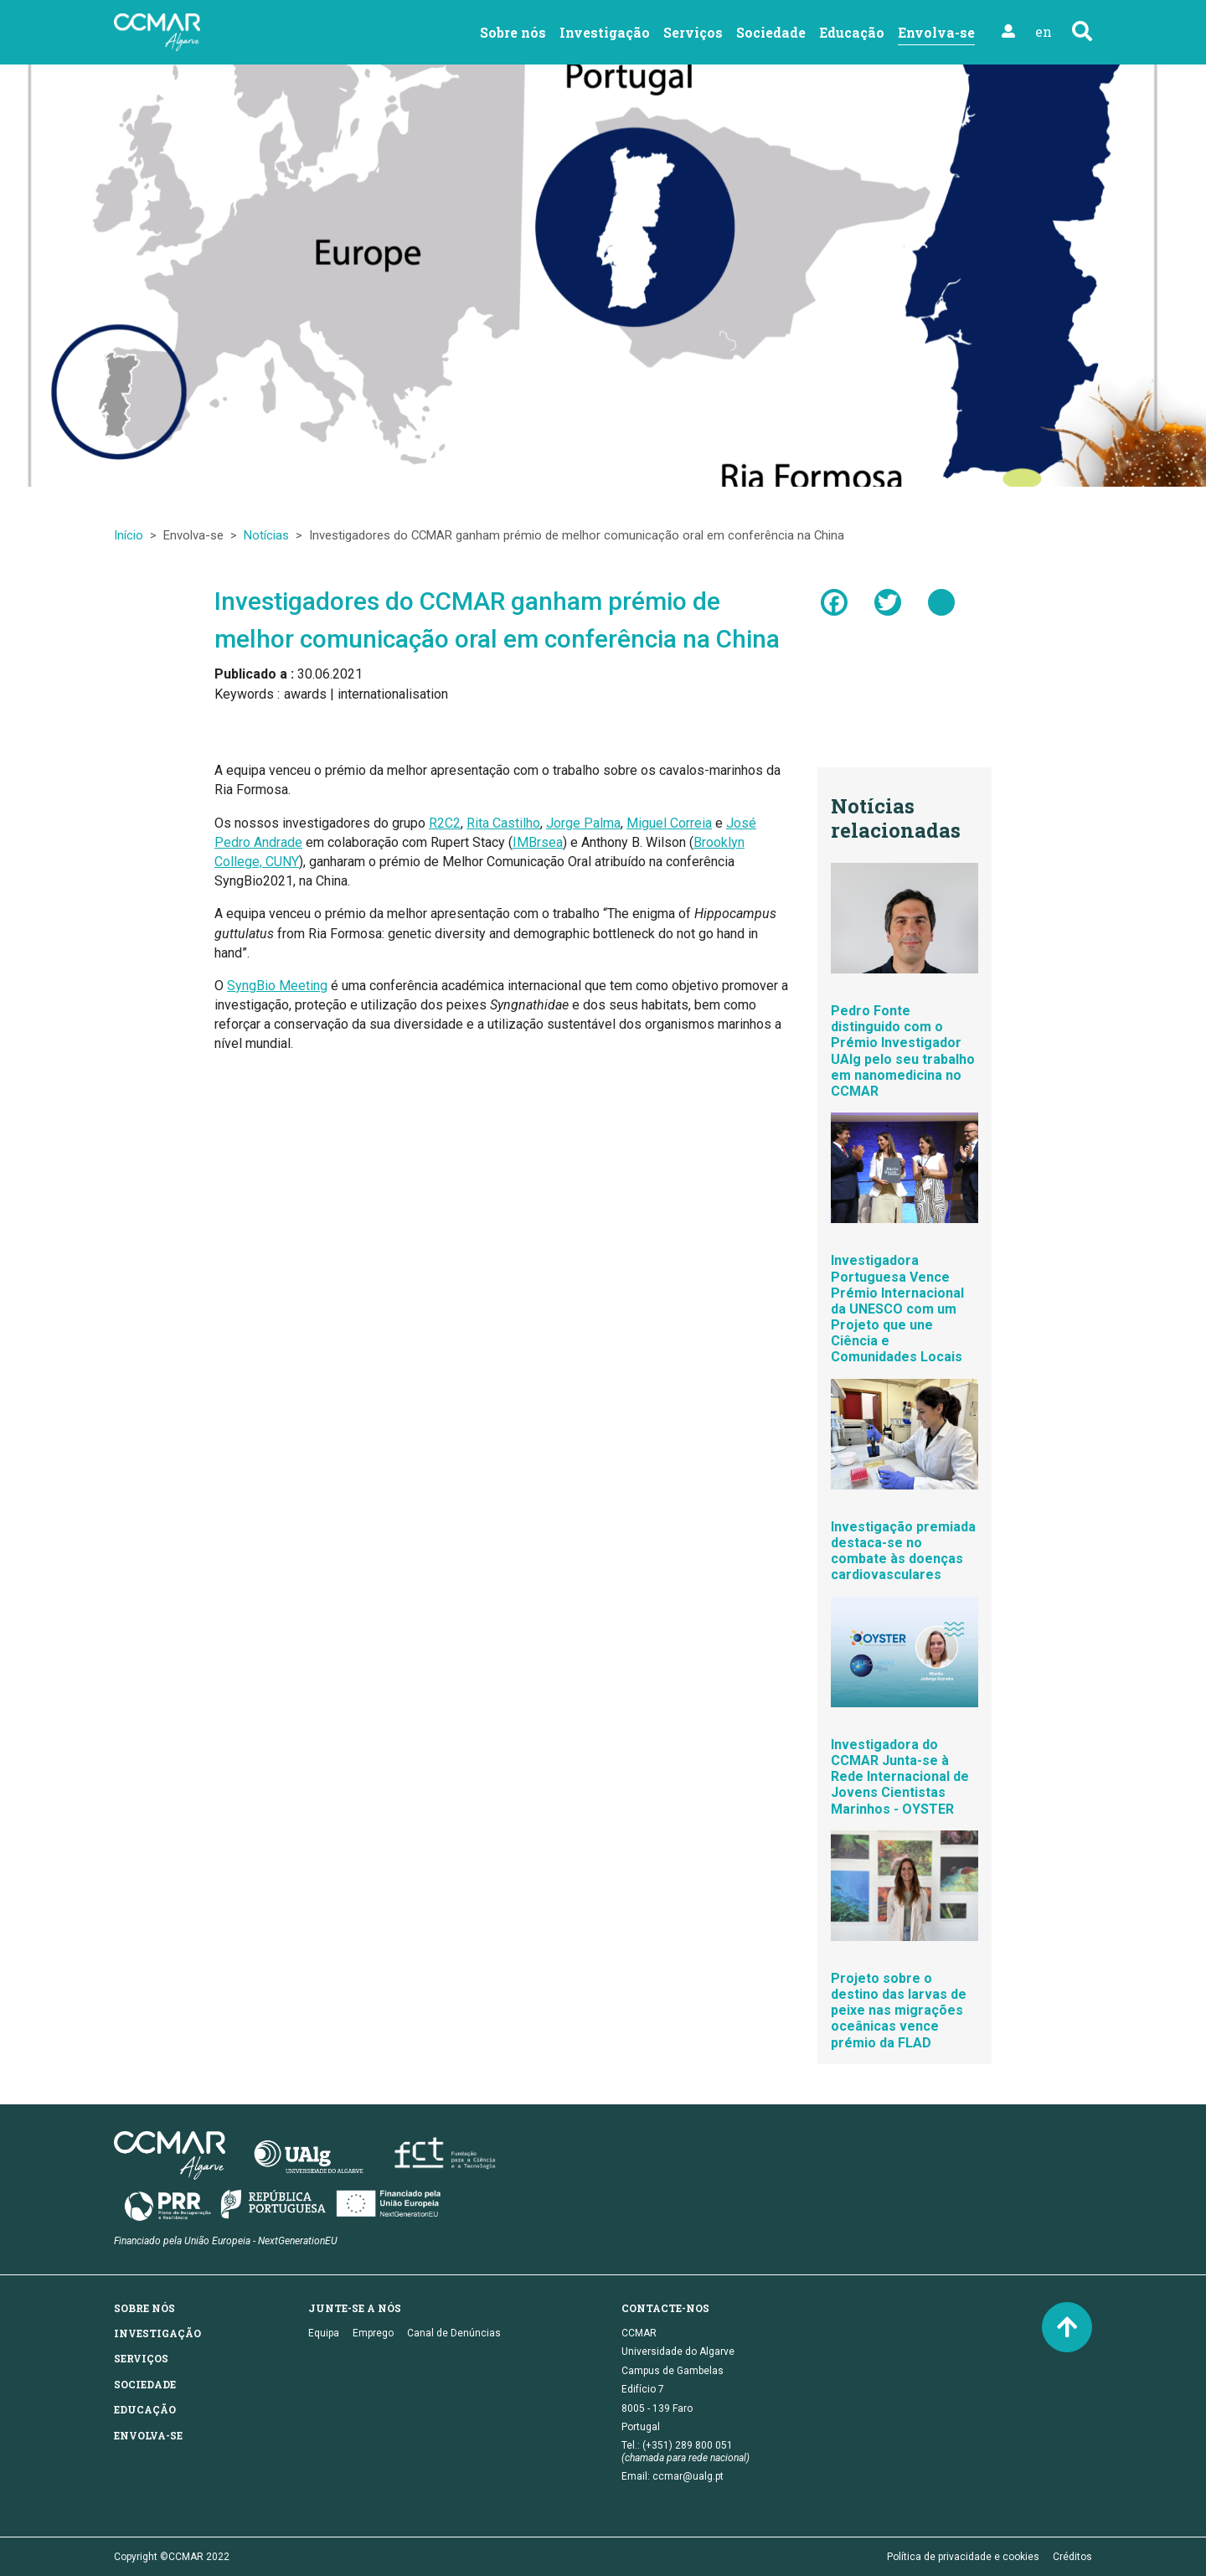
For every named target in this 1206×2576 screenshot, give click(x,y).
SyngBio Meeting (277, 986)
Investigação (604, 32)
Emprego (373, 2333)
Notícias (266, 535)
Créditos (1072, 2557)
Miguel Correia (669, 823)
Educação (851, 32)
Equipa (323, 2333)
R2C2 (445, 823)
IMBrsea (538, 842)
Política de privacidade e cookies (963, 2557)
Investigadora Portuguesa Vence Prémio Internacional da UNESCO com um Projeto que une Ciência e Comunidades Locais (897, 1308)
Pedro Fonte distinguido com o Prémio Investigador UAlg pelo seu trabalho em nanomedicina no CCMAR (903, 1051)
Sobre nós (513, 32)
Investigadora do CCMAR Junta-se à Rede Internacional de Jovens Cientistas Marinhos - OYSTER (900, 1777)
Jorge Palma (583, 823)
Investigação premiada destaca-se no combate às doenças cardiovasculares (903, 1551)
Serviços (693, 32)
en (1043, 31)
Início (128, 535)
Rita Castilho (503, 823)
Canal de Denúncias (454, 2333)
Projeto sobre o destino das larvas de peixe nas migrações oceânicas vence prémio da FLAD (898, 2010)
